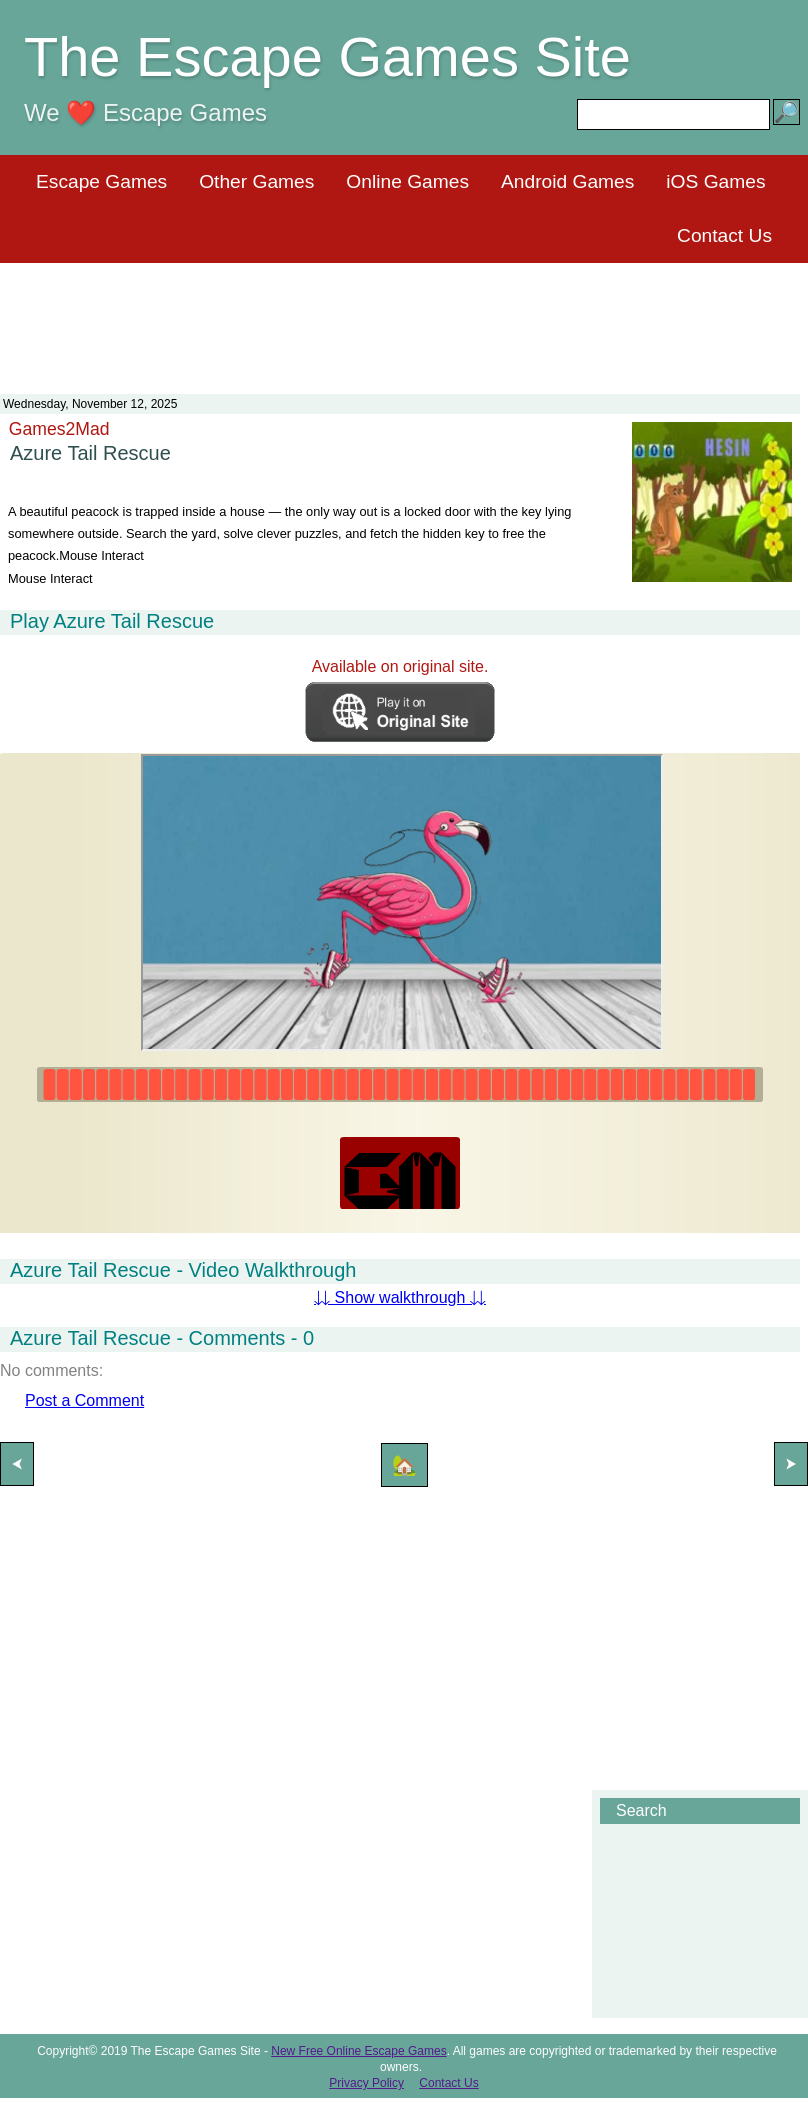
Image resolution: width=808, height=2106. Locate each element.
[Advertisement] (404, 316)
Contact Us (724, 235)
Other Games (256, 181)
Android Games (567, 181)
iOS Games (715, 181)
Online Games (407, 181)
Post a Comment (84, 1400)
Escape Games (101, 181)
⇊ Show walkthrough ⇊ (400, 1297)
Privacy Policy (366, 2083)
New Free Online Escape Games (358, 2051)
